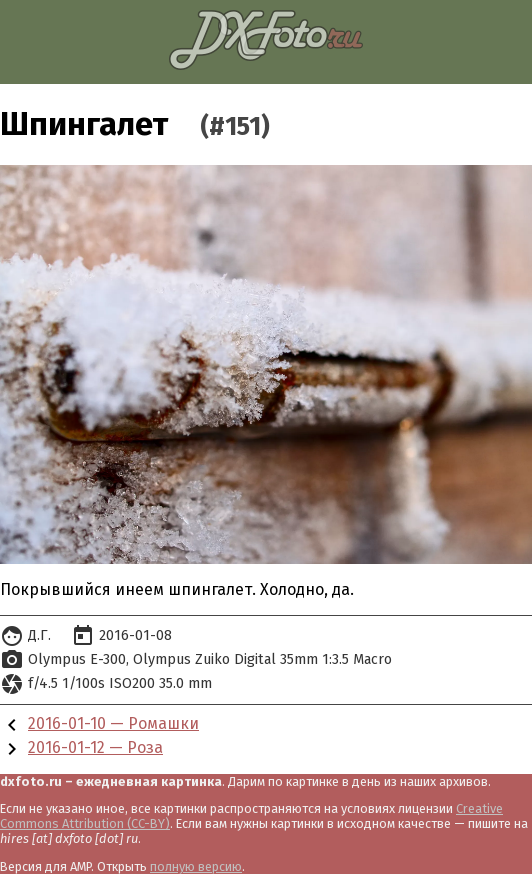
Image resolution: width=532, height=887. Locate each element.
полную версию (196, 866)
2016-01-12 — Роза (95, 747)
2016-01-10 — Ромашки (113, 723)
